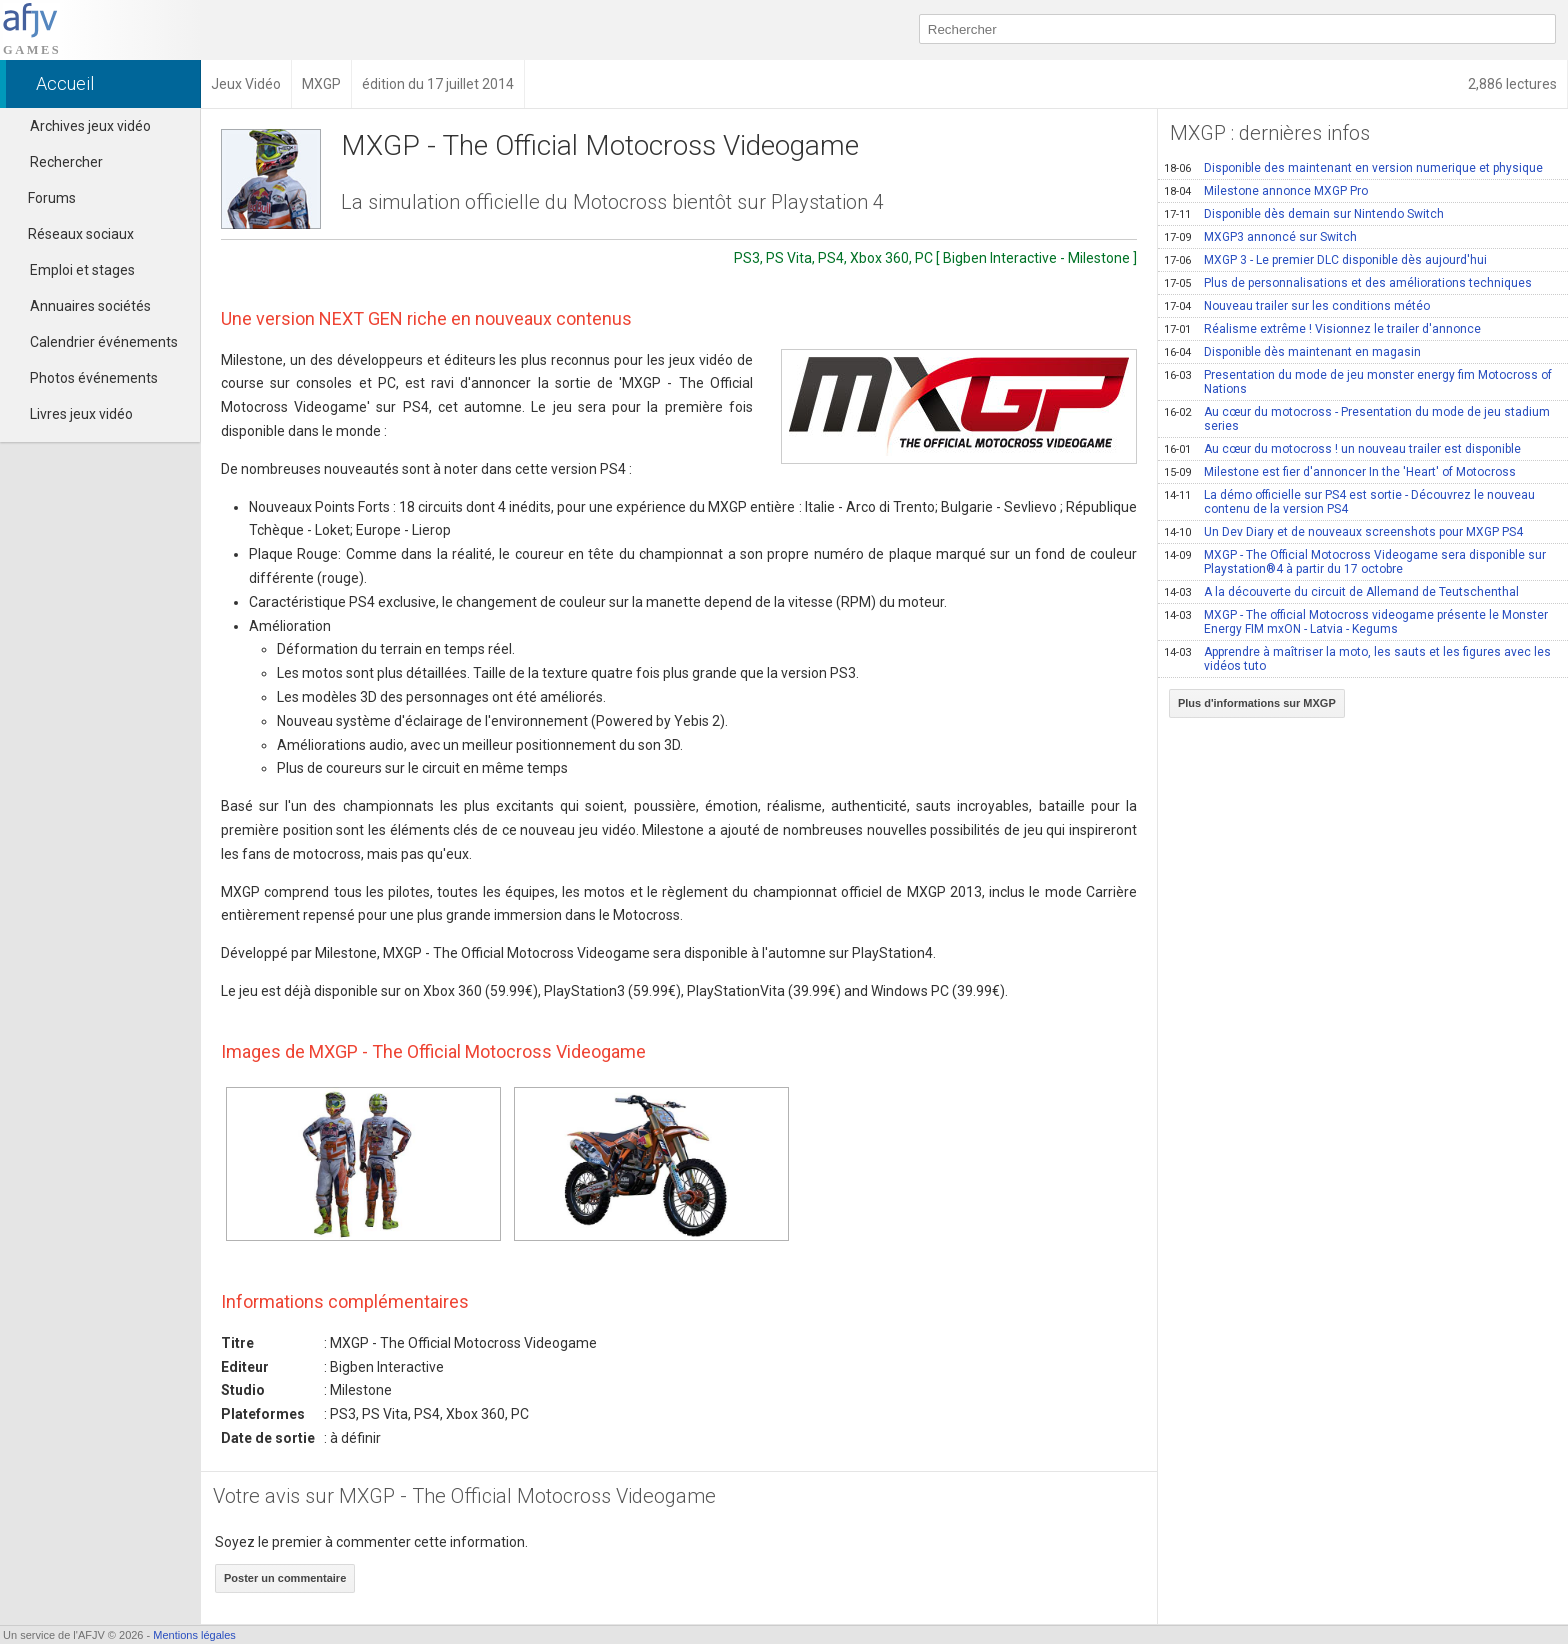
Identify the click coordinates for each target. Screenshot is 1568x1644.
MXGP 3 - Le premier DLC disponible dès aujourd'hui (1325, 260)
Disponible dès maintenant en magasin (1292, 352)
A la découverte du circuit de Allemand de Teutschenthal (1341, 592)
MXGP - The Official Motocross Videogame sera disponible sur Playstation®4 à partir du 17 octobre (1355, 562)
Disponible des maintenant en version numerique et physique (1353, 168)
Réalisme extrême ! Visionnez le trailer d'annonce (1322, 329)
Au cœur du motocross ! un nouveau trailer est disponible (1342, 449)
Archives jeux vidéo (90, 126)
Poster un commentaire (285, 1578)
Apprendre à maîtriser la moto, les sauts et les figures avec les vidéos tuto (1357, 659)
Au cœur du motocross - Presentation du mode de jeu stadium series (1357, 419)
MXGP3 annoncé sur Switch (1260, 237)
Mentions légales (194, 1635)
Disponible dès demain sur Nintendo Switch (1304, 214)
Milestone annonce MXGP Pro (1266, 191)
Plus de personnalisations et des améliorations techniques (1348, 283)
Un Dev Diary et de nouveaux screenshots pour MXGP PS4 (1343, 532)
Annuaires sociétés (90, 306)
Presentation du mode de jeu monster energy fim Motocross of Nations (1358, 382)
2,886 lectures (1512, 84)
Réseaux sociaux (72, 234)
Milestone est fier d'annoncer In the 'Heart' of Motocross (1340, 472)
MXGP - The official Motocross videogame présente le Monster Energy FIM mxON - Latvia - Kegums (1356, 622)
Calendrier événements (104, 342)
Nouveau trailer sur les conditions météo (1297, 306)
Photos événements (94, 378)
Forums (43, 198)
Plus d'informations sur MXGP (1257, 703)
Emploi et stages (82, 270)
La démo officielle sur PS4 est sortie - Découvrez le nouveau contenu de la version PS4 (1349, 502)
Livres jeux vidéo (81, 414)
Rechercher (66, 162)
